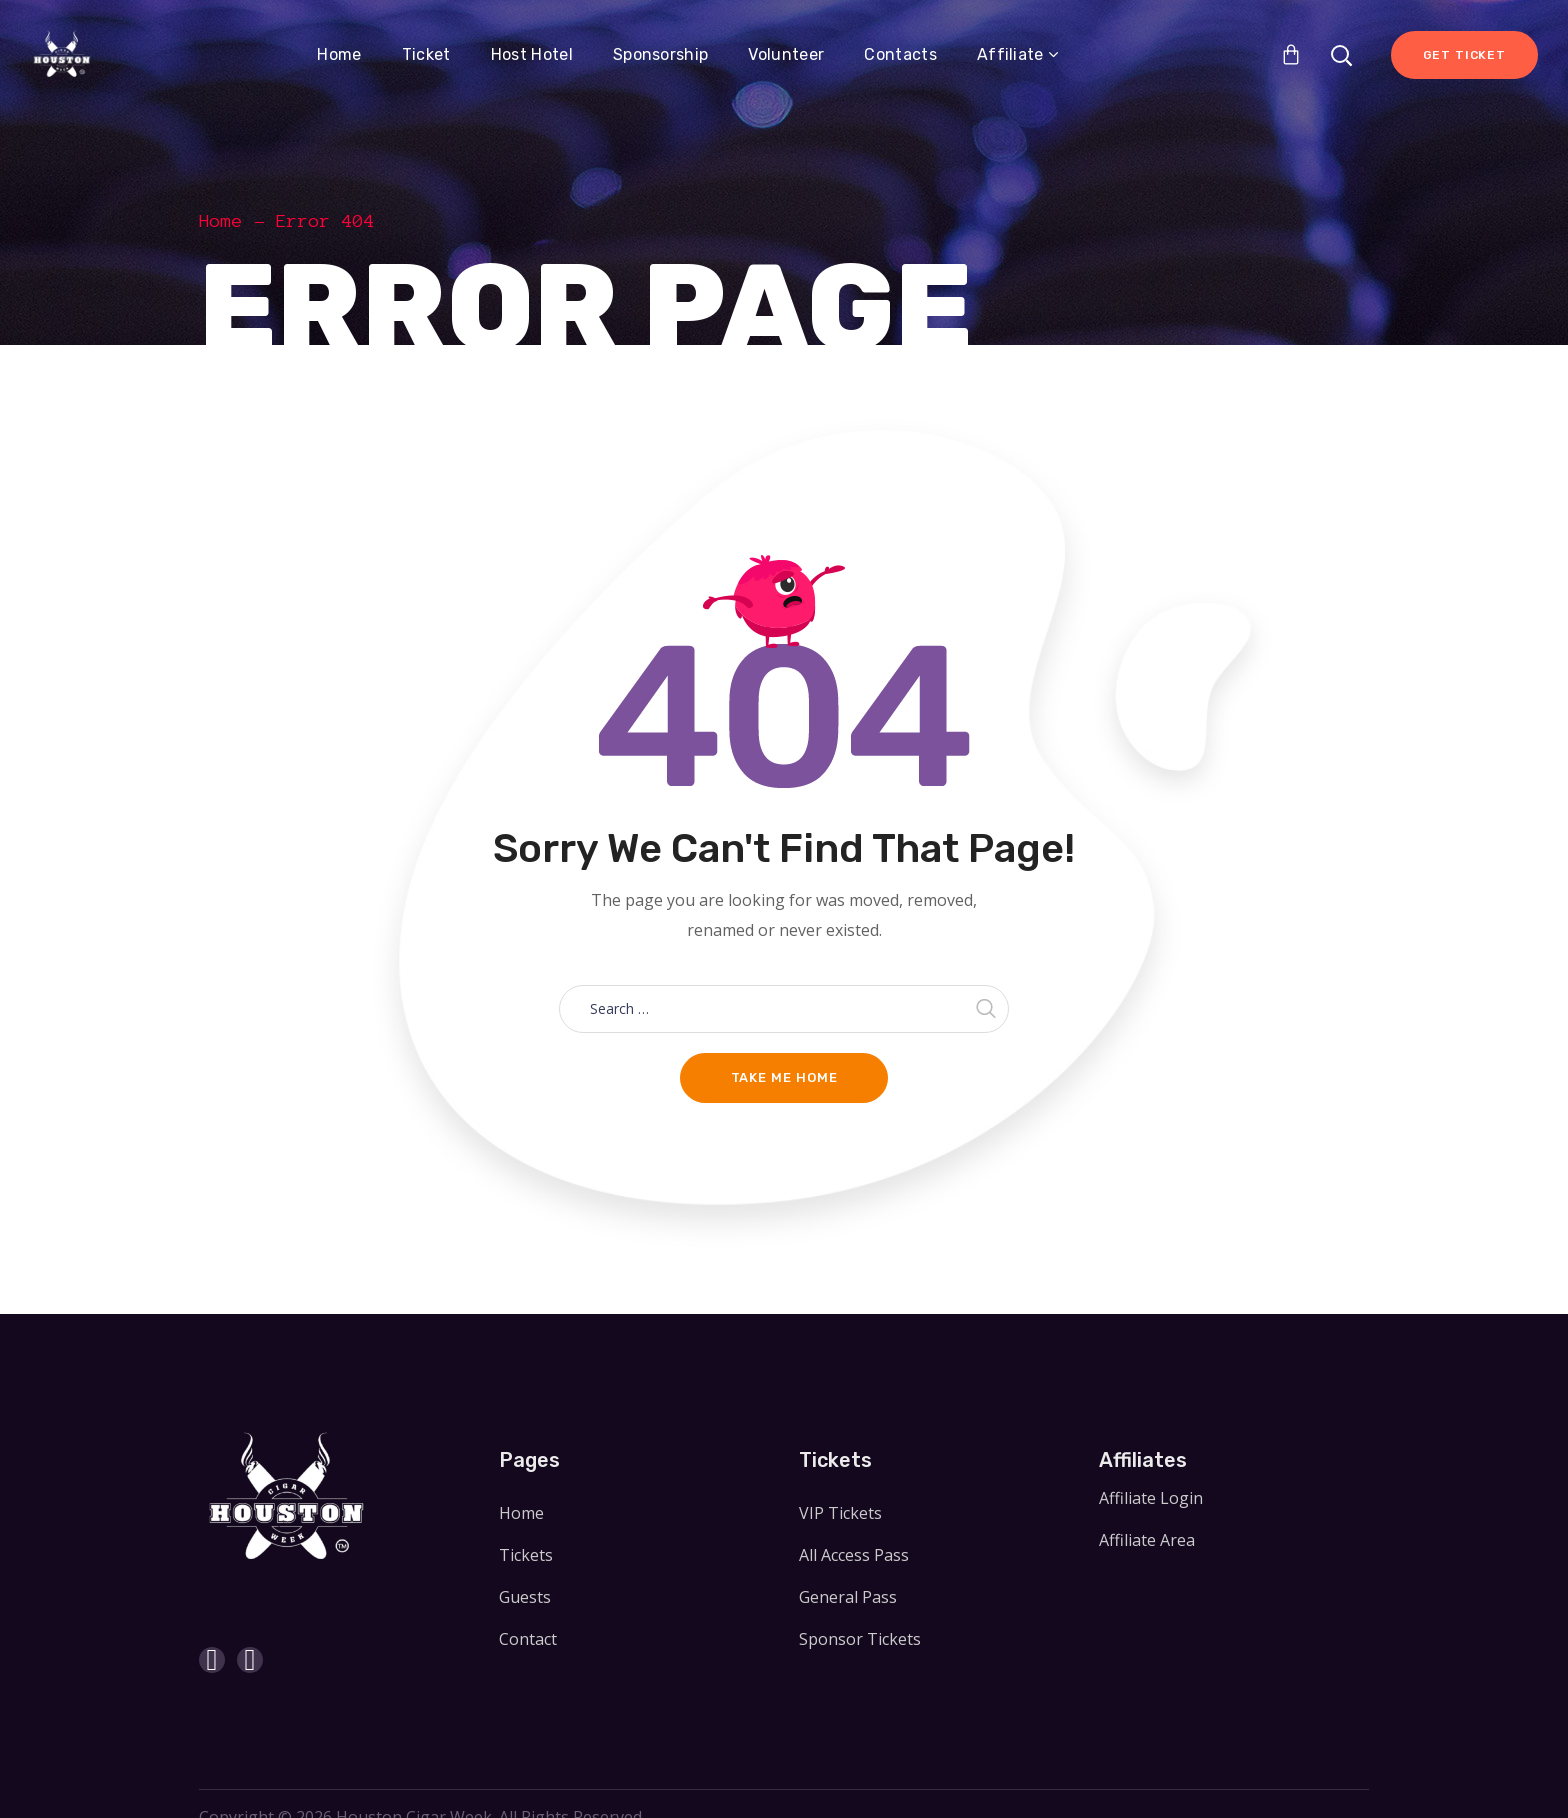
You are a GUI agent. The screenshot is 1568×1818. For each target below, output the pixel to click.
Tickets (526, 1555)
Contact (528, 1639)
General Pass (848, 1597)
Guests (525, 1597)
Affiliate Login (1151, 1498)
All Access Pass (854, 1555)
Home (221, 221)
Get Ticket (1464, 55)
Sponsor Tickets (860, 1639)
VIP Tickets (840, 1513)
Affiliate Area (1147, 1540)
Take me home (784, 1077)
